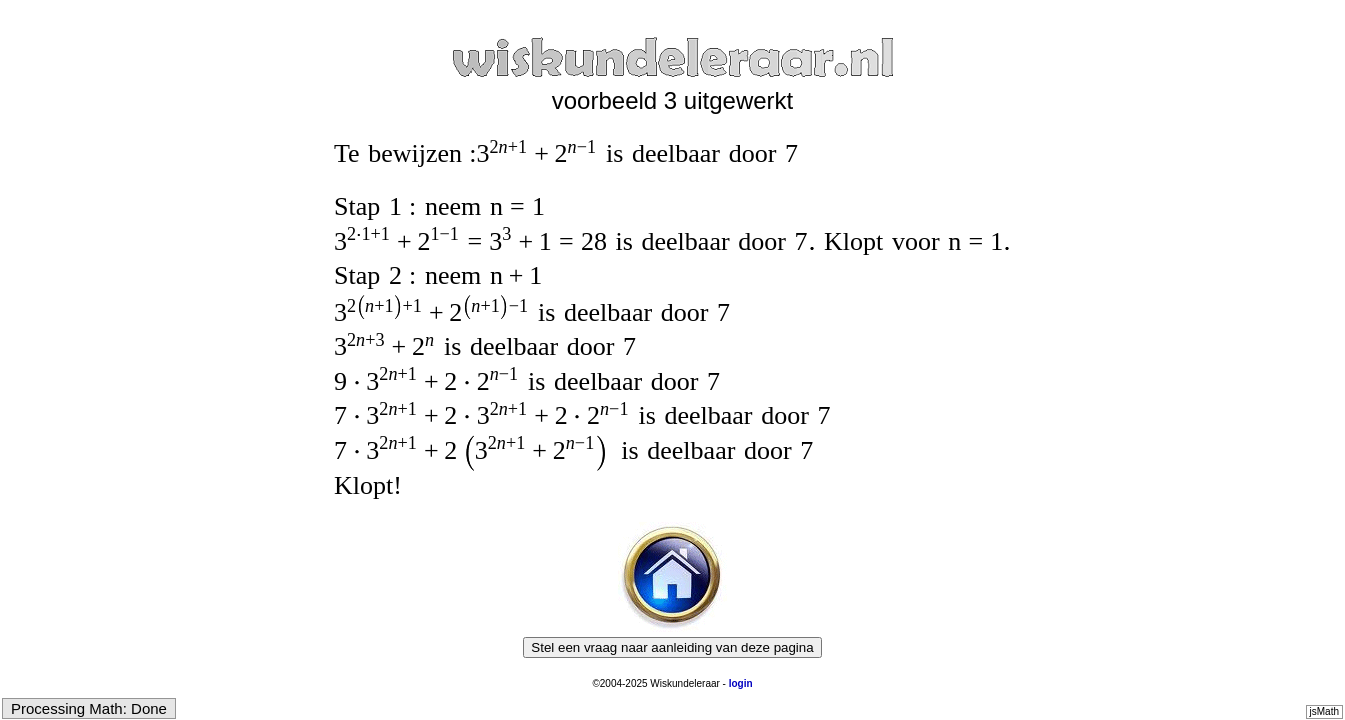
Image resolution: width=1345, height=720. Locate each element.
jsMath (1324, 711)
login (741, 683)
